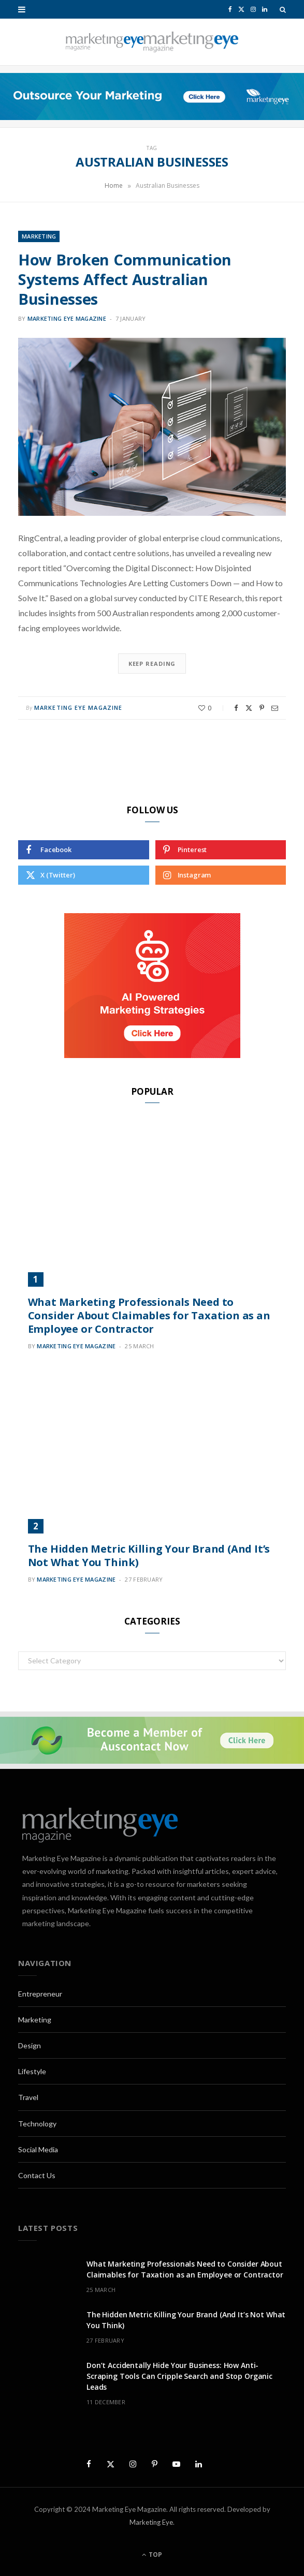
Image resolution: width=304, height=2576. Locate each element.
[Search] (283, 9)
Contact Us (36, 2175)
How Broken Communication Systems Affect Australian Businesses (124, 278)
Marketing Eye (151, 2522)
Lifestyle (32, 2071)
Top (152, 2554)
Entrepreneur (40, 1993)
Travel (28, 2097)
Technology (37, 2123)
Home (114, 185)
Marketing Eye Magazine (66, 318)
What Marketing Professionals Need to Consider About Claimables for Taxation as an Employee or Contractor (149, 1315)
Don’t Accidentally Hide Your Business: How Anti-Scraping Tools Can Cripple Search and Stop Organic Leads (179, 2376)
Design (29, 2045)
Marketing (39, 236)
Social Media (38, 2149)
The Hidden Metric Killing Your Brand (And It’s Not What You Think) (149, 1555)
